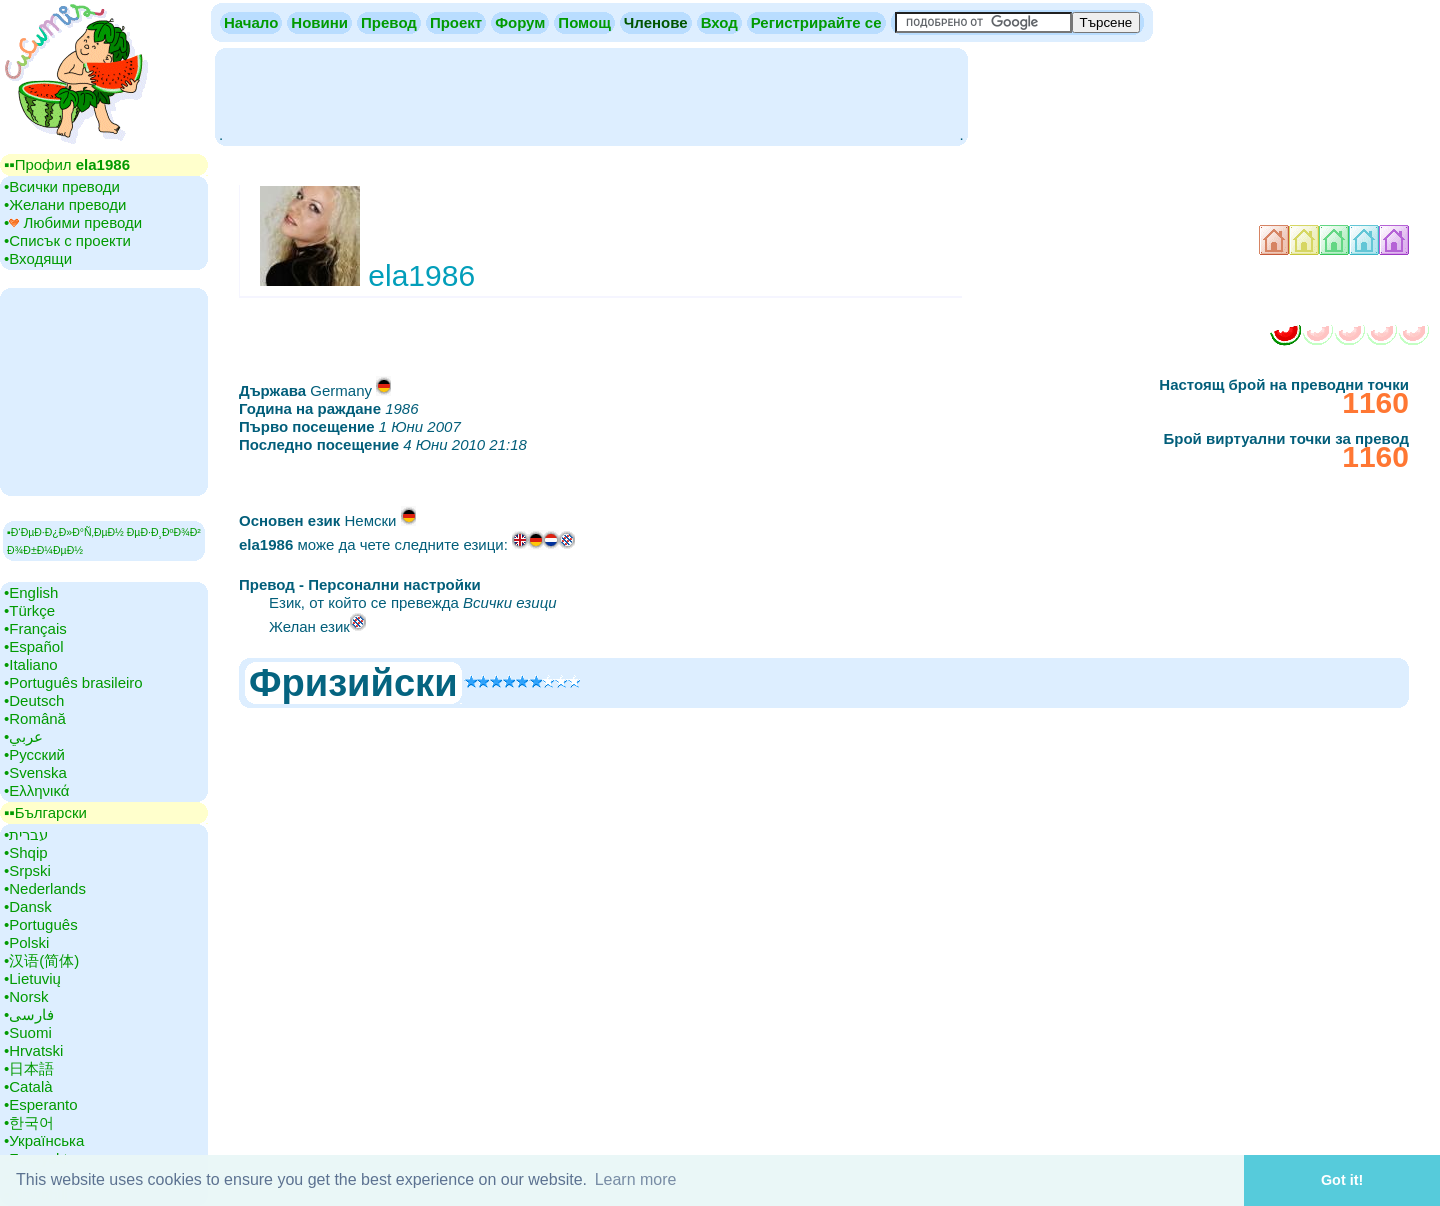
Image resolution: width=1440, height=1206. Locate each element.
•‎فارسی (29, 1014)
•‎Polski (26, 942)
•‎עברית (26, 834)
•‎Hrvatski (33, 1050)
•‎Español (33, 646)
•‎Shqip (26, 852)
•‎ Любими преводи (73, 222)
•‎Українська (44, 1140)
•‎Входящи (38, 258)
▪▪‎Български (45, 812)
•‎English (31, 592)
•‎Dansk (28, 906)
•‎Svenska (35, 772)
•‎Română (35, 718)
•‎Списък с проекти (67, 240)
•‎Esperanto (41, 1104)
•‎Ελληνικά (36, 790)
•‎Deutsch (34, 700)
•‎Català (28, 1086)
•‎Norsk (26, 996)
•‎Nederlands (45, 888)
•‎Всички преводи (62, 186)
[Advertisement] (591, 95)
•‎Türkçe (29, 610)
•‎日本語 (29, 1068)
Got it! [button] (1342, 1180)
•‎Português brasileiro (73, 682)
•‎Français (35, 628)
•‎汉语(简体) (41, 960)
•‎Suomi (28, 1032)
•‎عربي (23, 736)
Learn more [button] (636, 1179)
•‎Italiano (31, 664)
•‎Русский (34, 754)
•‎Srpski (27, 870)
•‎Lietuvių (32, 978)
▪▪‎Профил (67, 164)
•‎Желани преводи (65, 204)
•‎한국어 (29, 1122)
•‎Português (41, 924)
